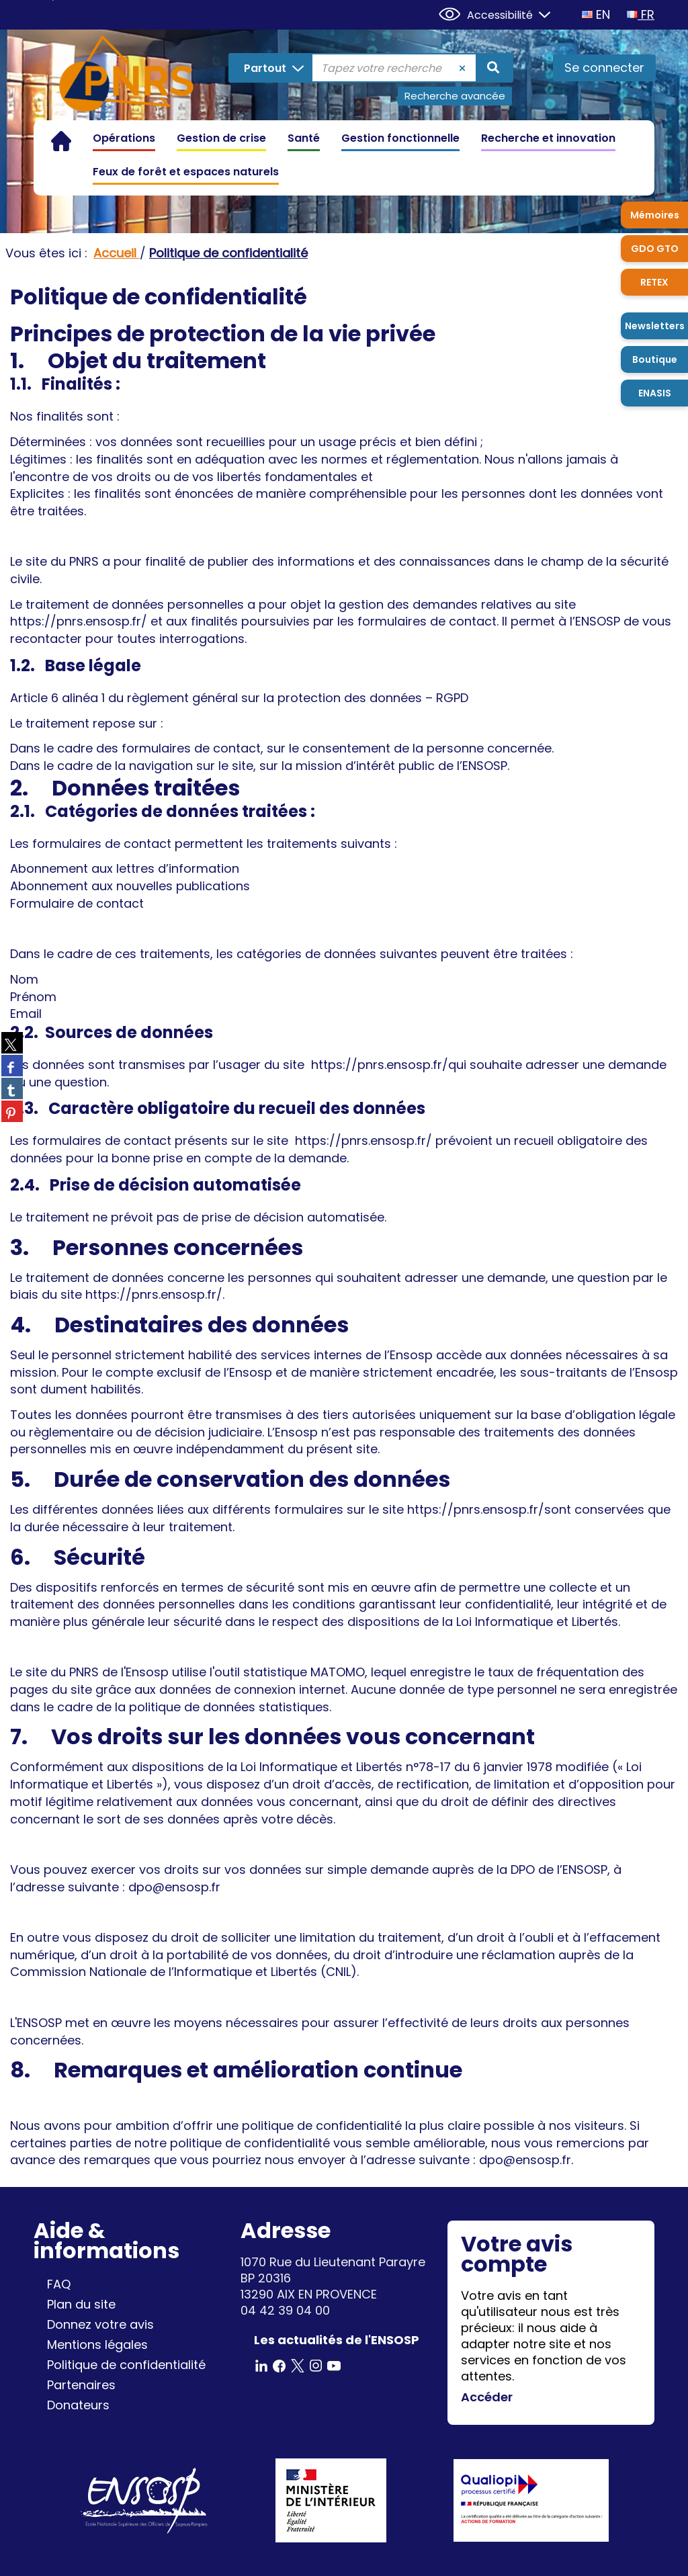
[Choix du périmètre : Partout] (271, 67)
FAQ (59, 2284)
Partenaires (81, 2384)
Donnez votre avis (100, 2324)
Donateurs (78, 2405)
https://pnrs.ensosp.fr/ (78, 621)
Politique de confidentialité (126, 2364)
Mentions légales (97, 2344)
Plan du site (81, 2304)
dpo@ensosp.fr (525, 2159)
